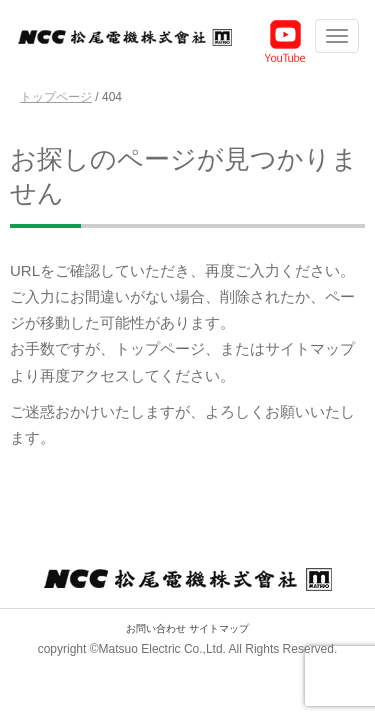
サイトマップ (219, 628)
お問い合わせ (156, 628)
